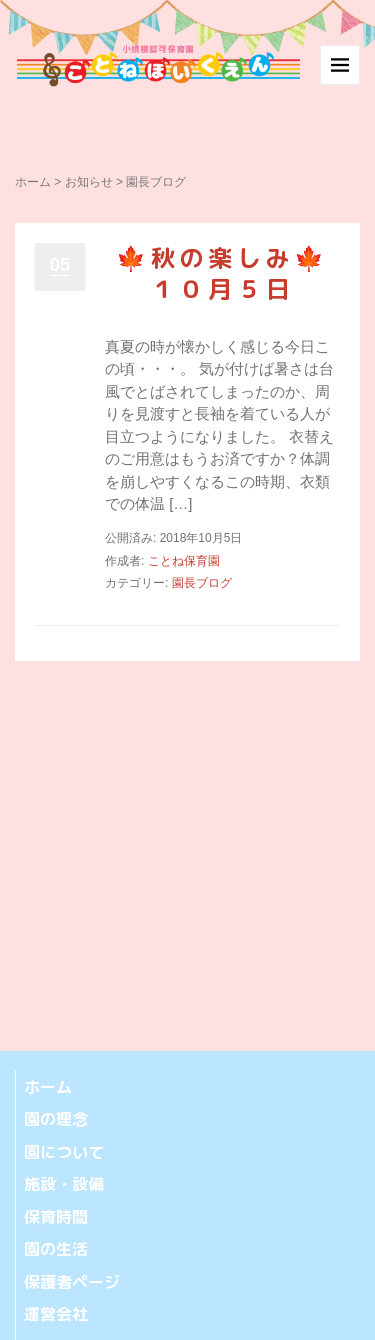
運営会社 (56, 1314)
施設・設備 (64, 1184)
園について (64, 1152)
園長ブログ (202, 583)
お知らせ (89, 182)
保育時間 (56, 1217)
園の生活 (56, 1249)
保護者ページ (72, 1282)
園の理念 (56, 1119)
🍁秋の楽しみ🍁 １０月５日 (237, 273)
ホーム (33, 182)
